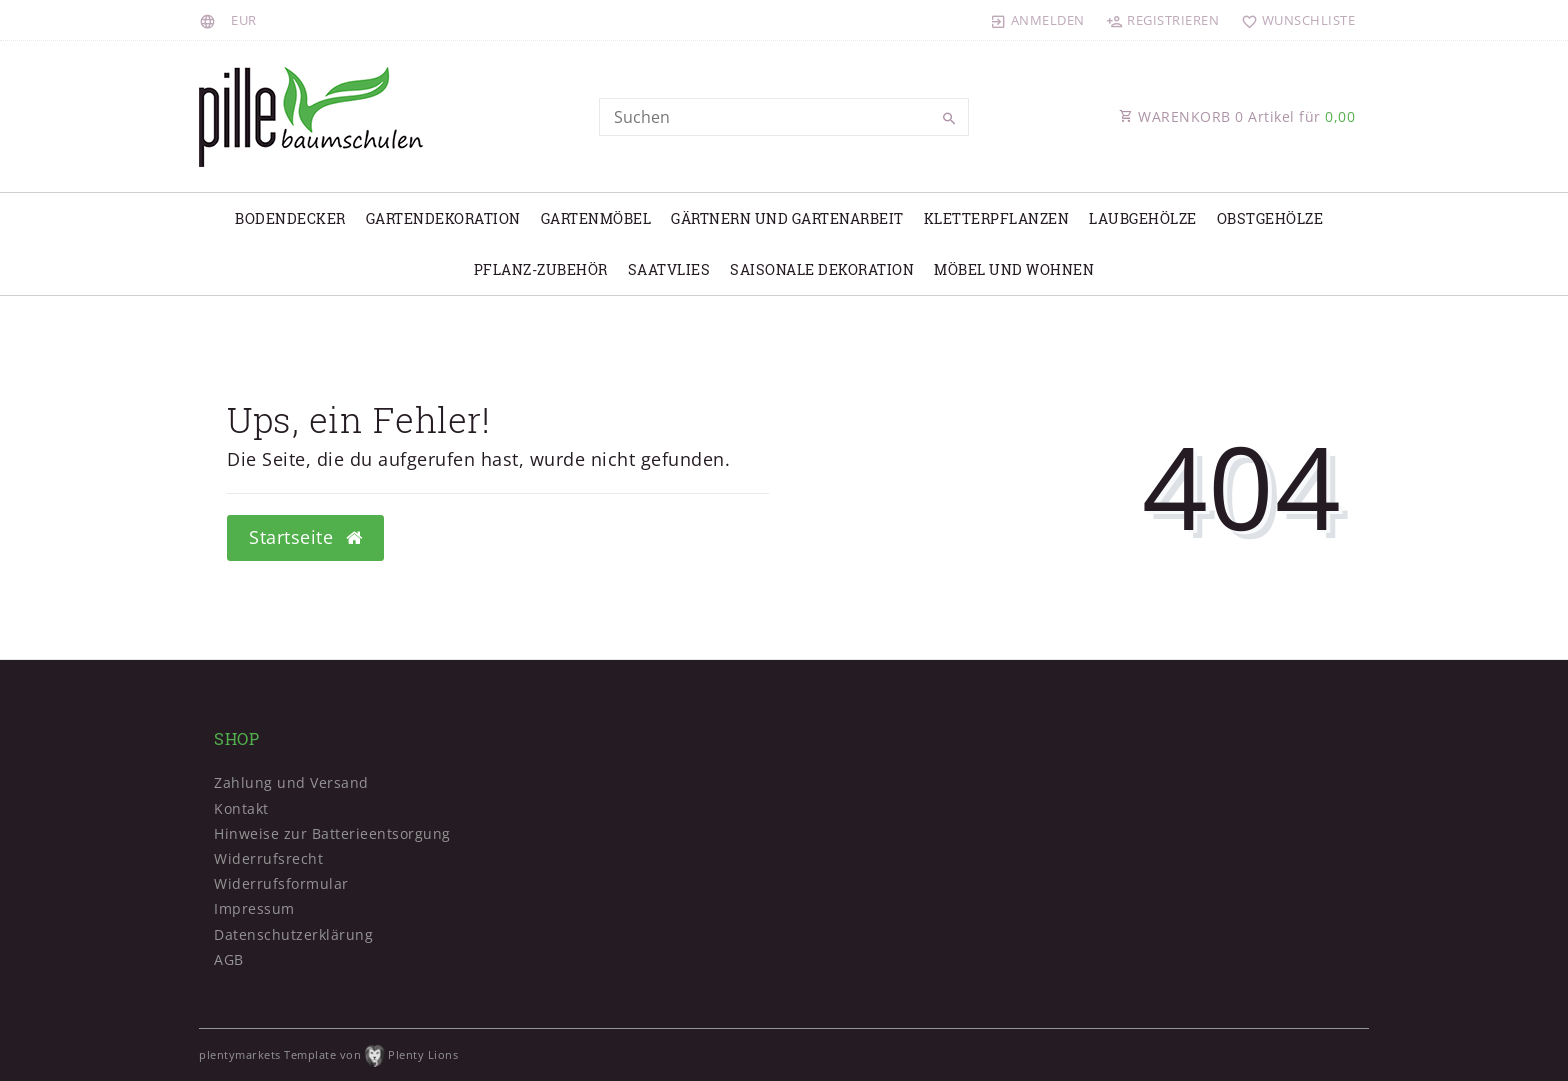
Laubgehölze (1143, 218)
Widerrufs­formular (281, 883)
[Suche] (949, 119)
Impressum (254, 908)
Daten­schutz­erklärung (293, 934)
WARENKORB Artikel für (1237, 116)
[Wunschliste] (1293, 20)
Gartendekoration (443, 218)
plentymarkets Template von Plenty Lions (328, 1054)
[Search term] (784, 117)
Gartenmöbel (596, 218)
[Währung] (244, 20)
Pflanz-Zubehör (541, 269)
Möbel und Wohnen (1014, 269)
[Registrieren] (1163, 20)
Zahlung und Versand (291, 782)
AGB (229, 959)
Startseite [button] (305, 537)
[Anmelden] (1038, 20)
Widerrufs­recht (268, 858)
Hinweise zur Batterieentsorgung (332, 833)
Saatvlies (669, 269)
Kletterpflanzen (997, 218)
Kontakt (241, 808)
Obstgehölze (1270, 218)
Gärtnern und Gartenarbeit (787, 218)
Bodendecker (290, 218)
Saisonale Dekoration (822, 269)
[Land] (210, 20)
